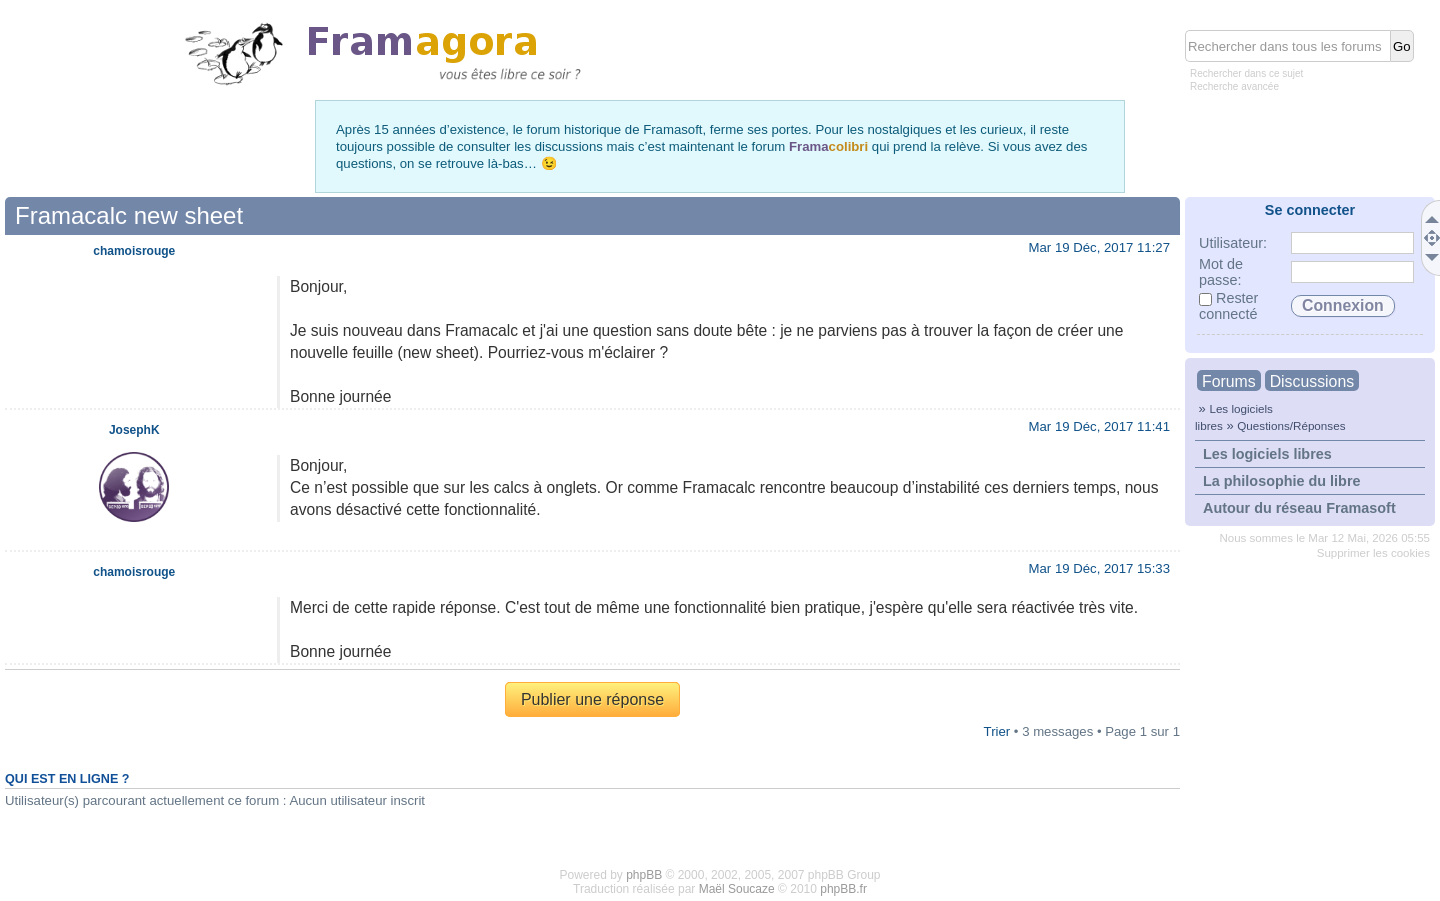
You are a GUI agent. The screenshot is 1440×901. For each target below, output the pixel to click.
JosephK (134, 430)
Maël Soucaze (737, 889)
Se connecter (1310, 210)
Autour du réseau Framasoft (1299, 508)
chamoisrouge (134, 251)
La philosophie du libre (1282, 481)
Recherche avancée (1234, 86)
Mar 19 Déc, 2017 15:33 (1100, 568)
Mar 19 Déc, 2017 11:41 (1100, 426)
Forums (1229, 381)
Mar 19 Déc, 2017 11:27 (1100, 247)
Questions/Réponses (1291, 425)
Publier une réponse (592, 699)
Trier (997, 731)
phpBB (644, 875)
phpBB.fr (843, 889)
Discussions (1312, 381)
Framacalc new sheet (129, 215)
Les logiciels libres (1267, 454)
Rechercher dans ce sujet (1246, 73)
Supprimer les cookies (1373, 553)
